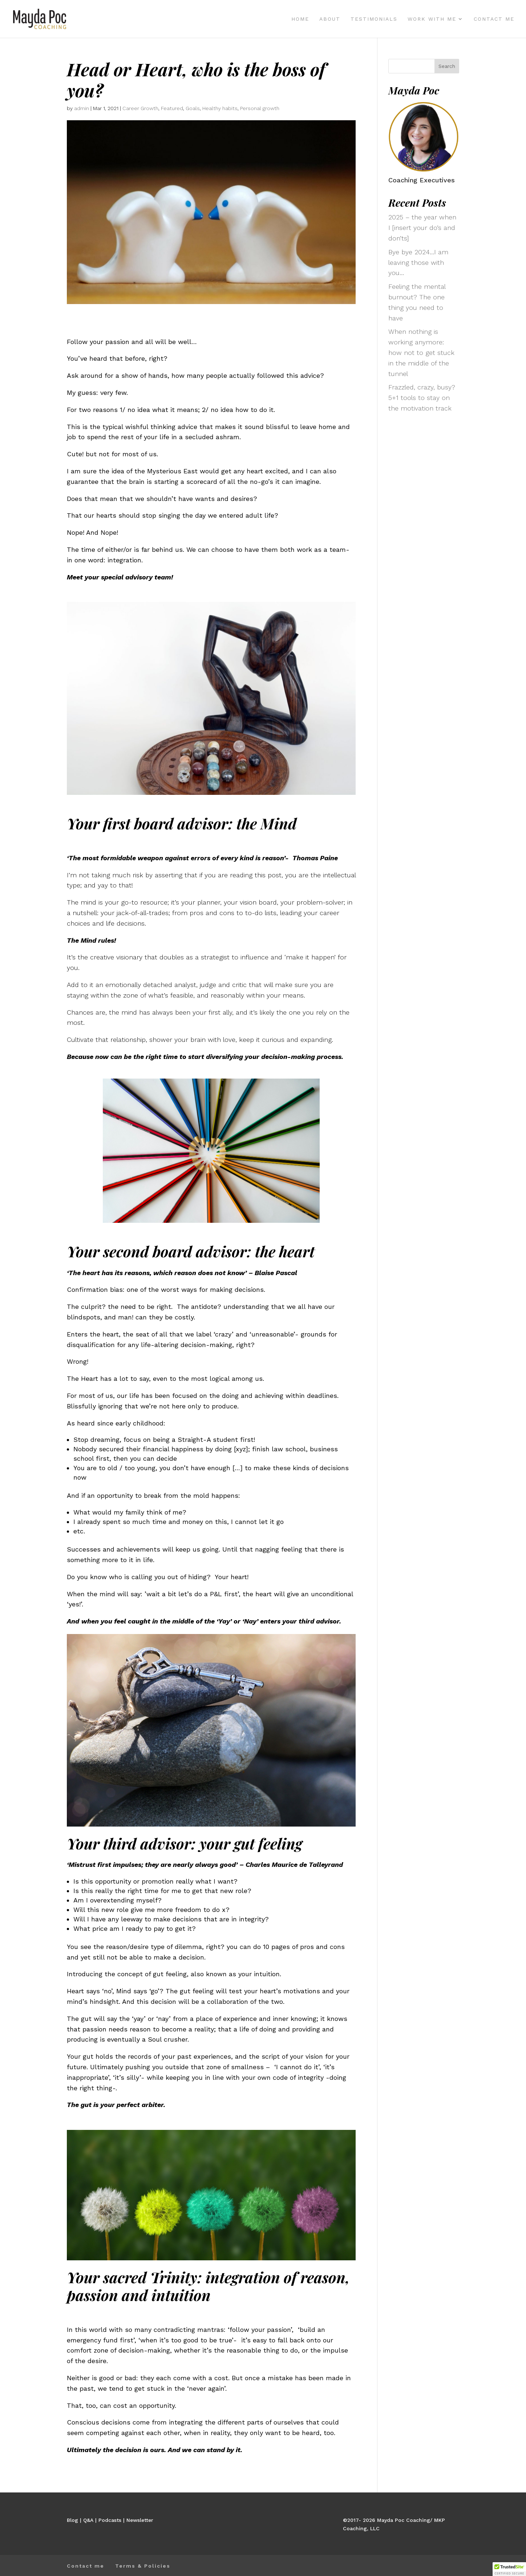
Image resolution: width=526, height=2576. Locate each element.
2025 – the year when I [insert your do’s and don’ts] (422, 227)
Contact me (494, 19)
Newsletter (139, 2520)
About (329, 19)
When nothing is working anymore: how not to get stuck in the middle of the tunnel (421, 352)
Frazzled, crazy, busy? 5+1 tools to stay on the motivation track (421, 397)
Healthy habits (220, 108)
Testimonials (374, 19)
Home (300, 19)
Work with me (432, 19)
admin (81, 108)
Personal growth (259, 108)
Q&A (88, 2520)
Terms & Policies (142, 2566)
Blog (72, 2520)
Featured (172, 108)
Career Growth (140, 108)
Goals (193, 108)
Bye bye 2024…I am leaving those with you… (418, 262)
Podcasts (109, 2520)
